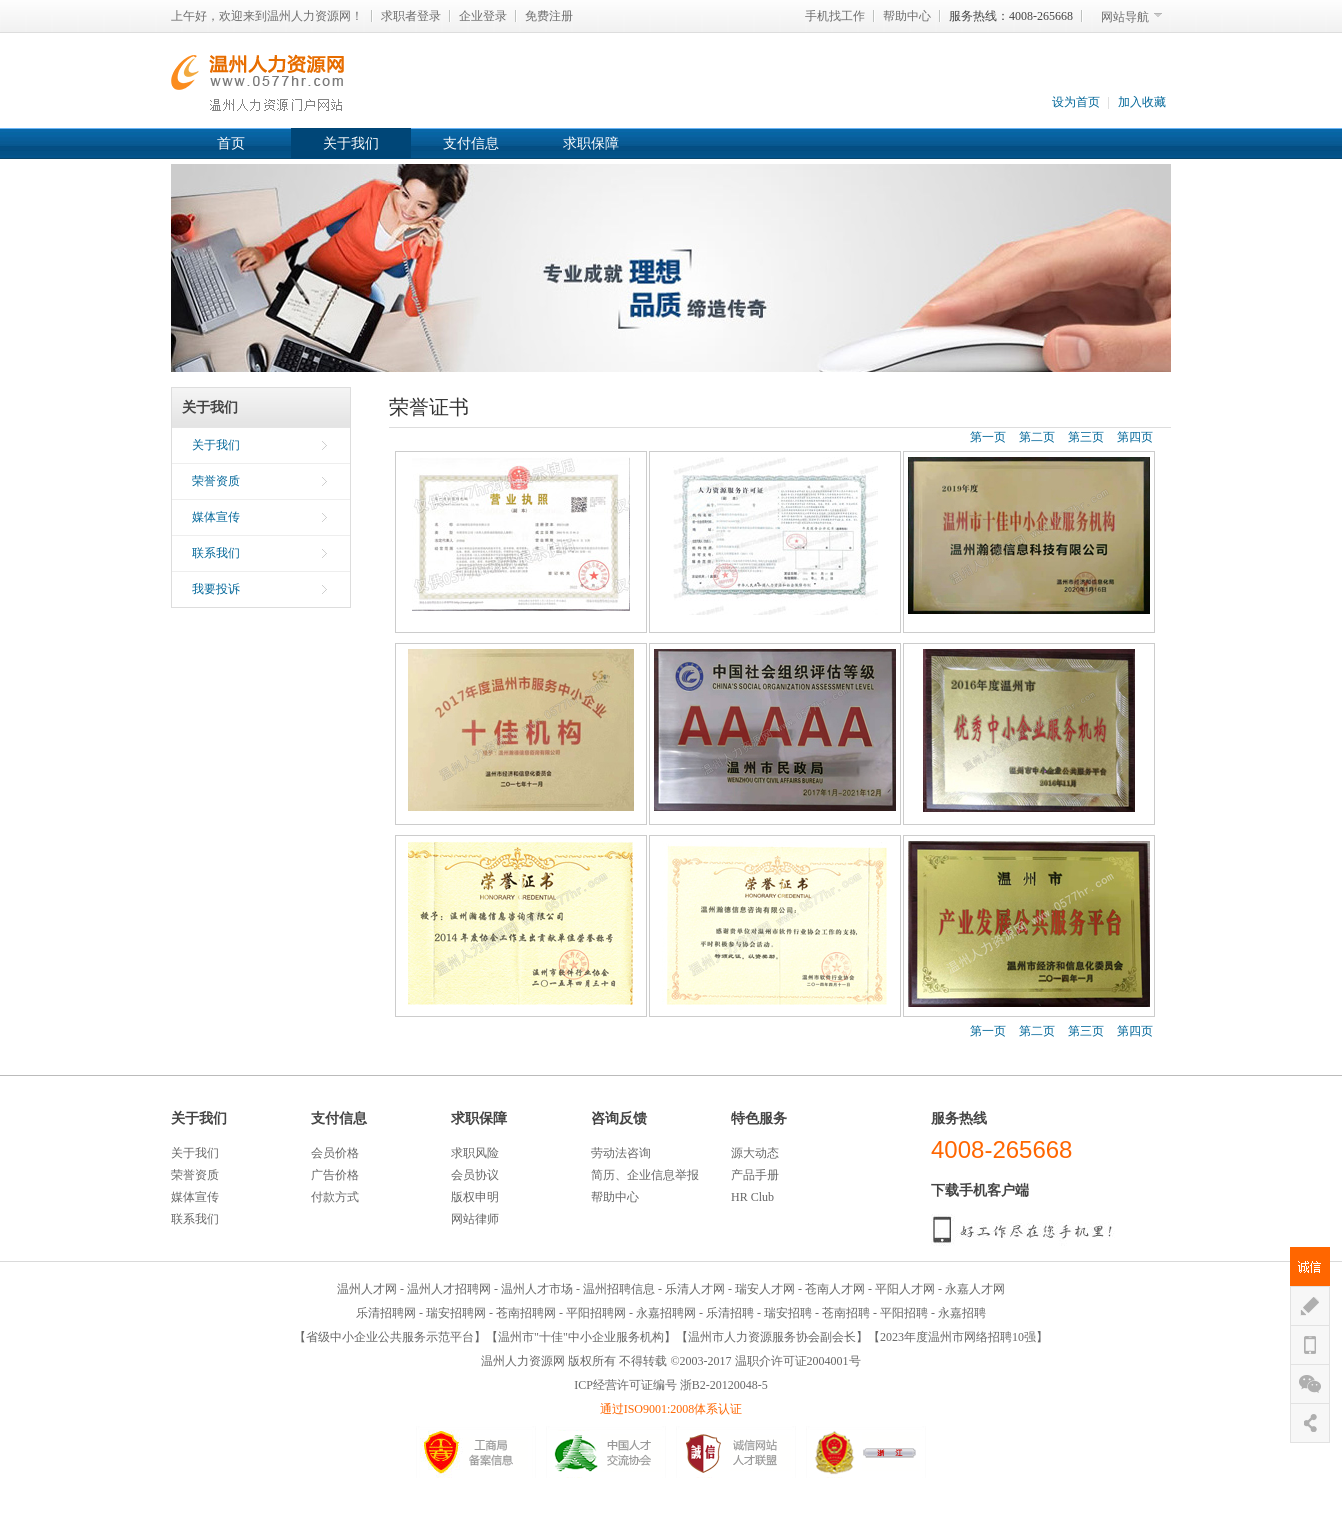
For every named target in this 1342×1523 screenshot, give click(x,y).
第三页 (1086, 437)
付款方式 (335, 1197)
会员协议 (475, 1175)
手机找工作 (835, 16)
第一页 (988, 437)
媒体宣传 (216, 517)
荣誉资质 (216, 481)
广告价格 (335, 1175)
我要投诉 (216, 589)
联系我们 (216, 553)
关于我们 (351, 143)
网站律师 (475, 1219)
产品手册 (755, 1175)
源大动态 (755, 1153)
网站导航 (1125, 17)
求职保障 (591, 143)
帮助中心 (907, 16)
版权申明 (475, 1197)
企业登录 (483, 16)
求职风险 (475, 1153)
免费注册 (549, 16)
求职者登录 (411, 16)
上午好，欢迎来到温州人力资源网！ (267, 16)
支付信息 (471, 143)
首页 (231, 143)
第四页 (1135, 437)
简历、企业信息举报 (645, 1175)
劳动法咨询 (621, 1153)
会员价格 (335, 1153)
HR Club (752, 1197)
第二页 (1037, 437)
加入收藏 (1142, 102)
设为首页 (1076, 102)
